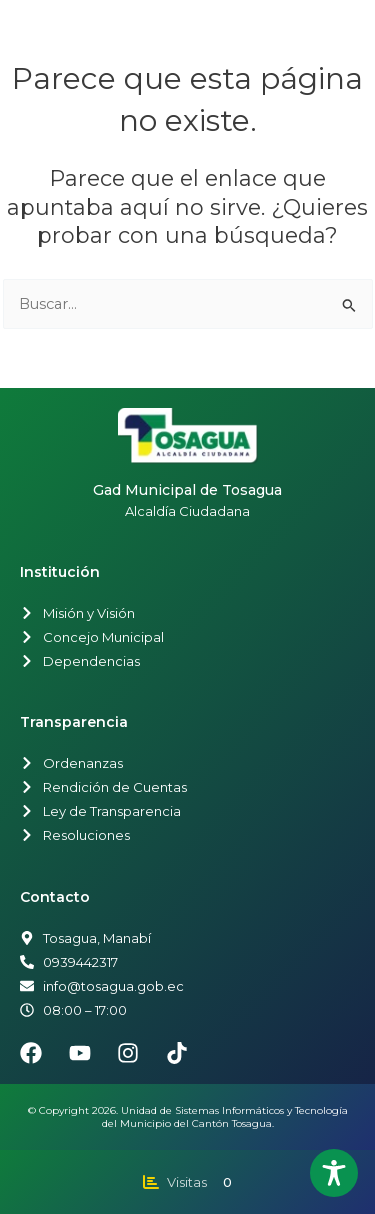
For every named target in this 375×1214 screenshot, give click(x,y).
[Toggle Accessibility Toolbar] (334, 1173)
